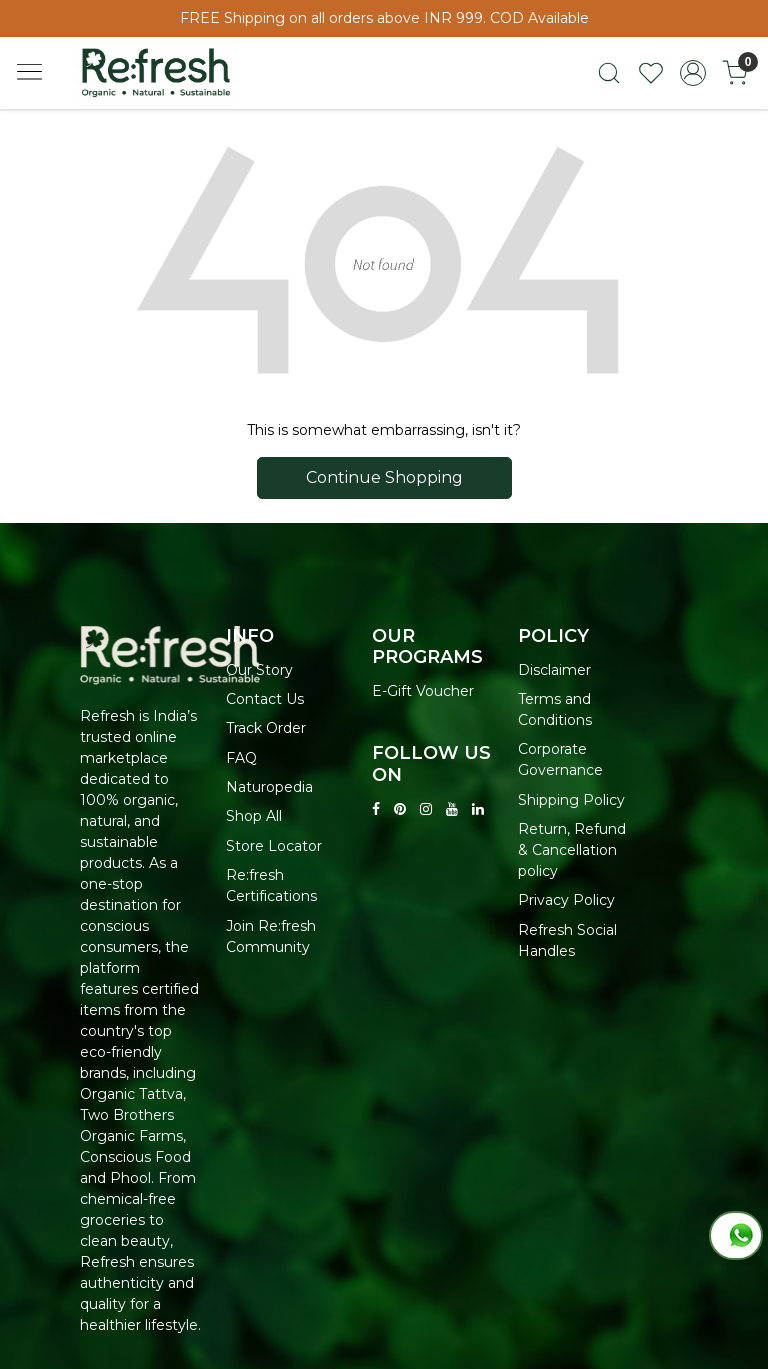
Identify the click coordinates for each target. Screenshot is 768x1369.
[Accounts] (693, 73)
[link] (609, 73)
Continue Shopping (384, 477)
